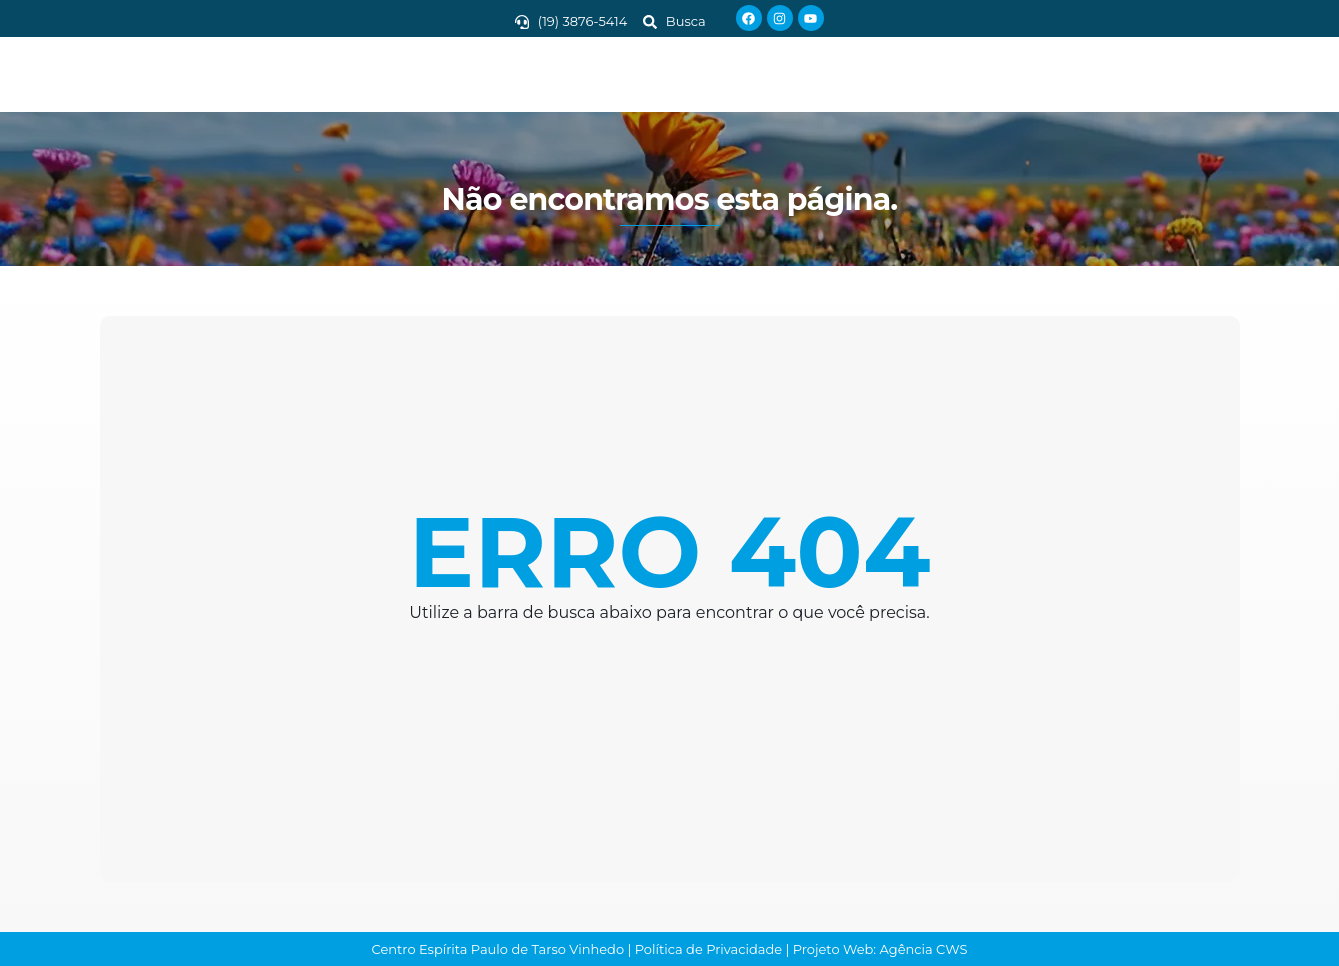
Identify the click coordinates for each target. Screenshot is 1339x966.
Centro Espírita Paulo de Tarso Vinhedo (498, 949)
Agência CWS (924, 949)
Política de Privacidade (708, 949)
